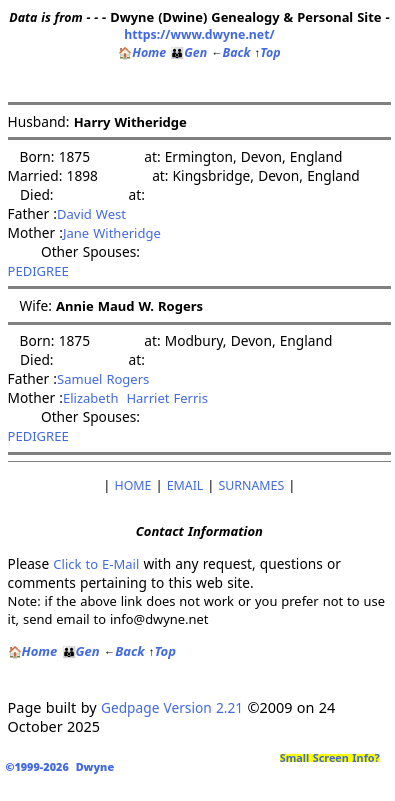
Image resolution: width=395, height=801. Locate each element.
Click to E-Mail (96, 564)
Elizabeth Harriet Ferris (135, 398)
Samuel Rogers (103, 379)
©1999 (63, 766)
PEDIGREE (38, 271)
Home (142, 52)
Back (230, 52)
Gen (188, 52)
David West (91, 214)
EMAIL (185, 485)
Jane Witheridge (112, 233)
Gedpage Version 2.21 (172, 707)
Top (268, 52)
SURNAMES (252, 485)
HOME (133, 485)
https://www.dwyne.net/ (199, 34)
